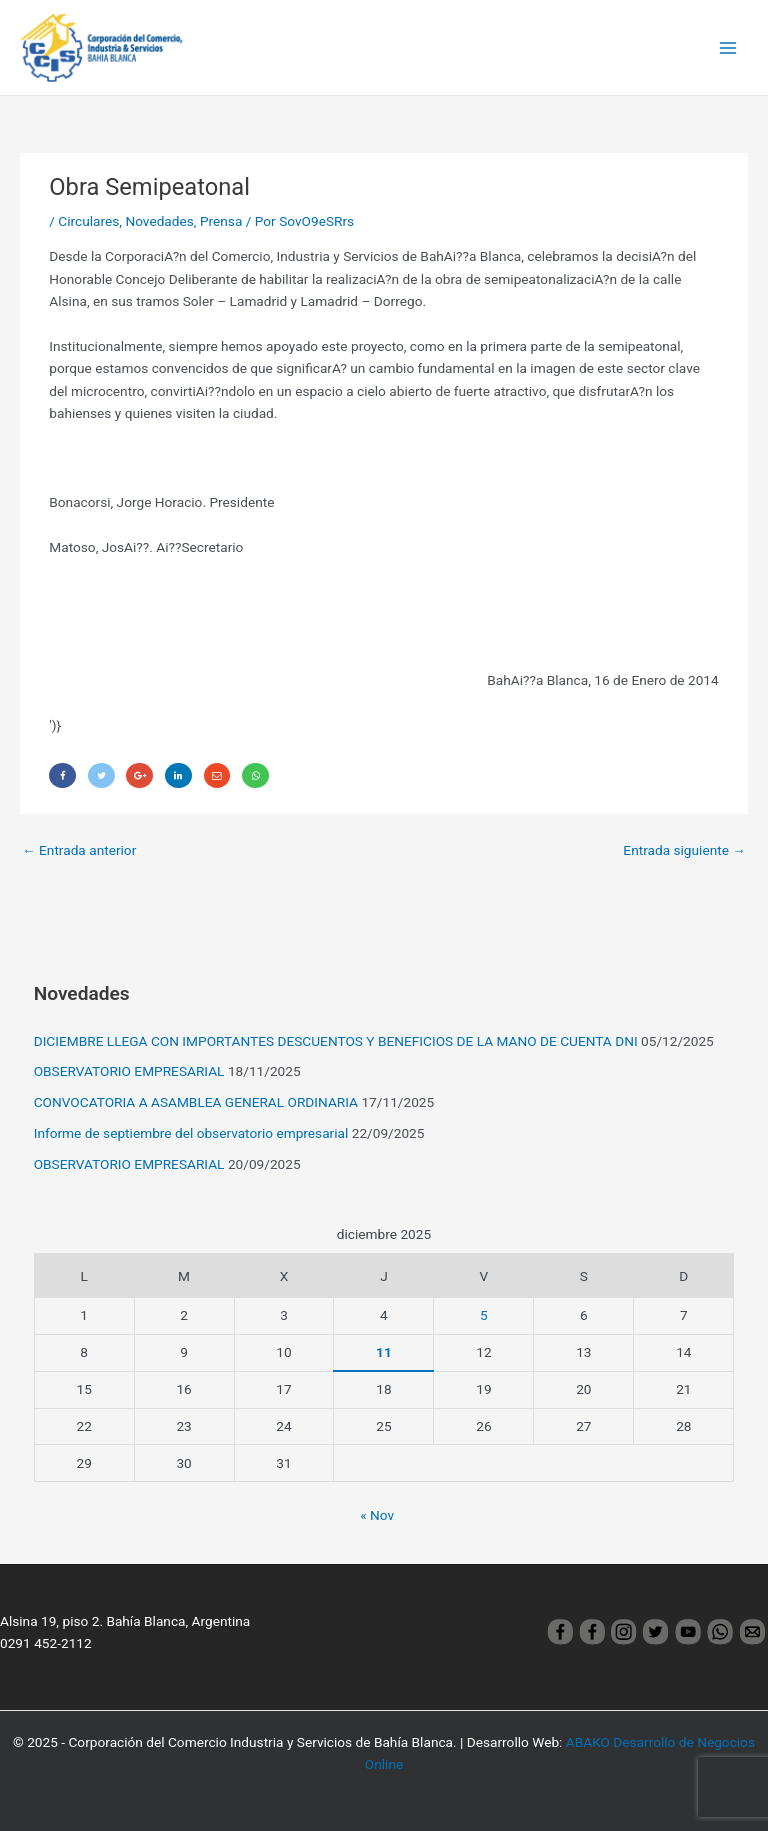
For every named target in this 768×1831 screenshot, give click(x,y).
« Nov (377, 1515)
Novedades (159, 221)
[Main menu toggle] (728, 47)
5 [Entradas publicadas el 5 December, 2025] (484, 1315)
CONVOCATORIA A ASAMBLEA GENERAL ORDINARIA (196, 1102)
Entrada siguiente (684, 850)
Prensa (221, 221)
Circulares (88, 221)
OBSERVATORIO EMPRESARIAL (129, 1071)
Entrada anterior (79, 850)
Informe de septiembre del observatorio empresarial (191, 1133)
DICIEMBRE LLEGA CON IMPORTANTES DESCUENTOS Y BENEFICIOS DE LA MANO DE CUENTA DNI (336, 1041)
